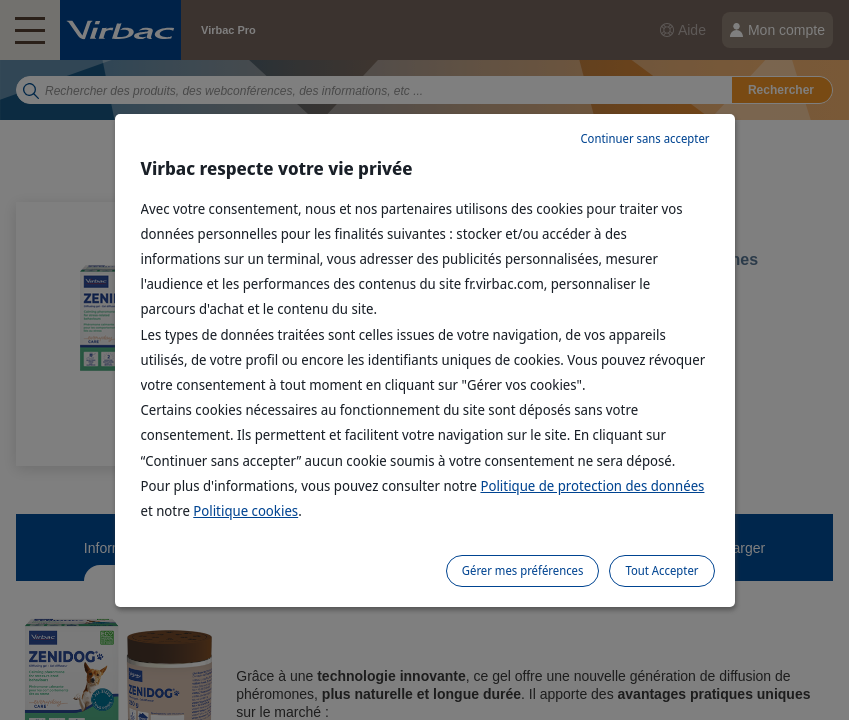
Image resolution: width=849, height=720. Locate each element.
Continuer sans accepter (644, 138)
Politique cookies (245, 510)
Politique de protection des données (592, 485)
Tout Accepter (661, 570)
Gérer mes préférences (523, 570)
